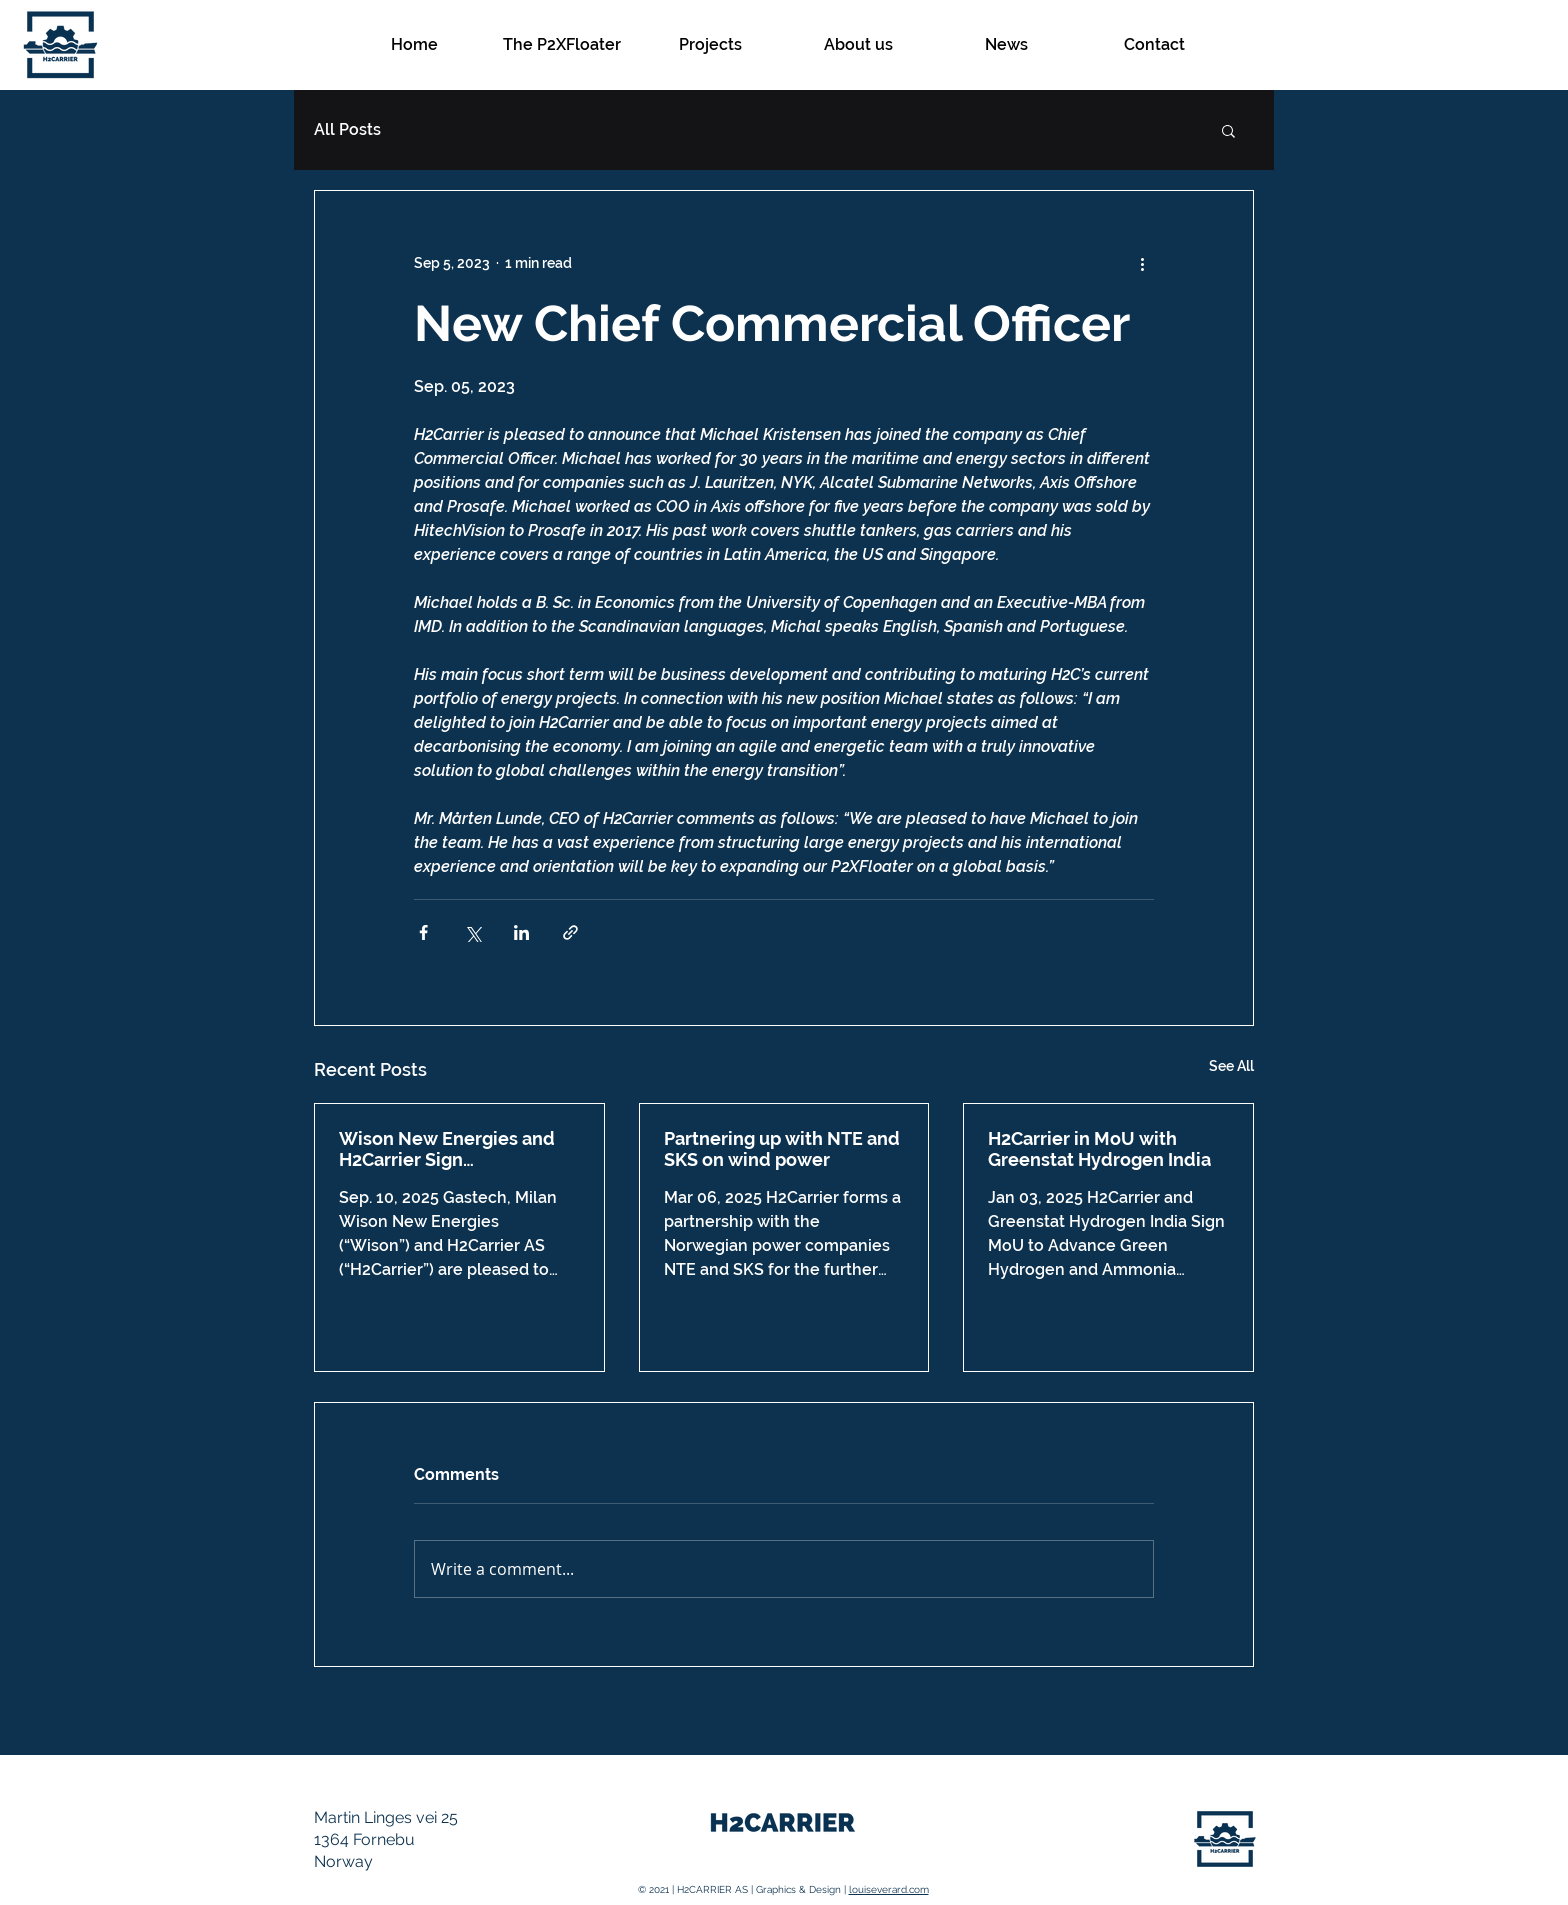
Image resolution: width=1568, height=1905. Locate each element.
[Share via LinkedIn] (521, 932)
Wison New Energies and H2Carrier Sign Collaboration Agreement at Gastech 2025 (459, 1149)
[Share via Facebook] (423, 932)
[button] (1228, 130)
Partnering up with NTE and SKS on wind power (782, 1149)
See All (1231, 1066)
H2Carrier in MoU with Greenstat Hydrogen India (1099, 1149)
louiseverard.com (889, 1889)
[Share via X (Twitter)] (472, 932)
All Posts (347, 129)
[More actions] (1142, 263)
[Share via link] (570, 932)
